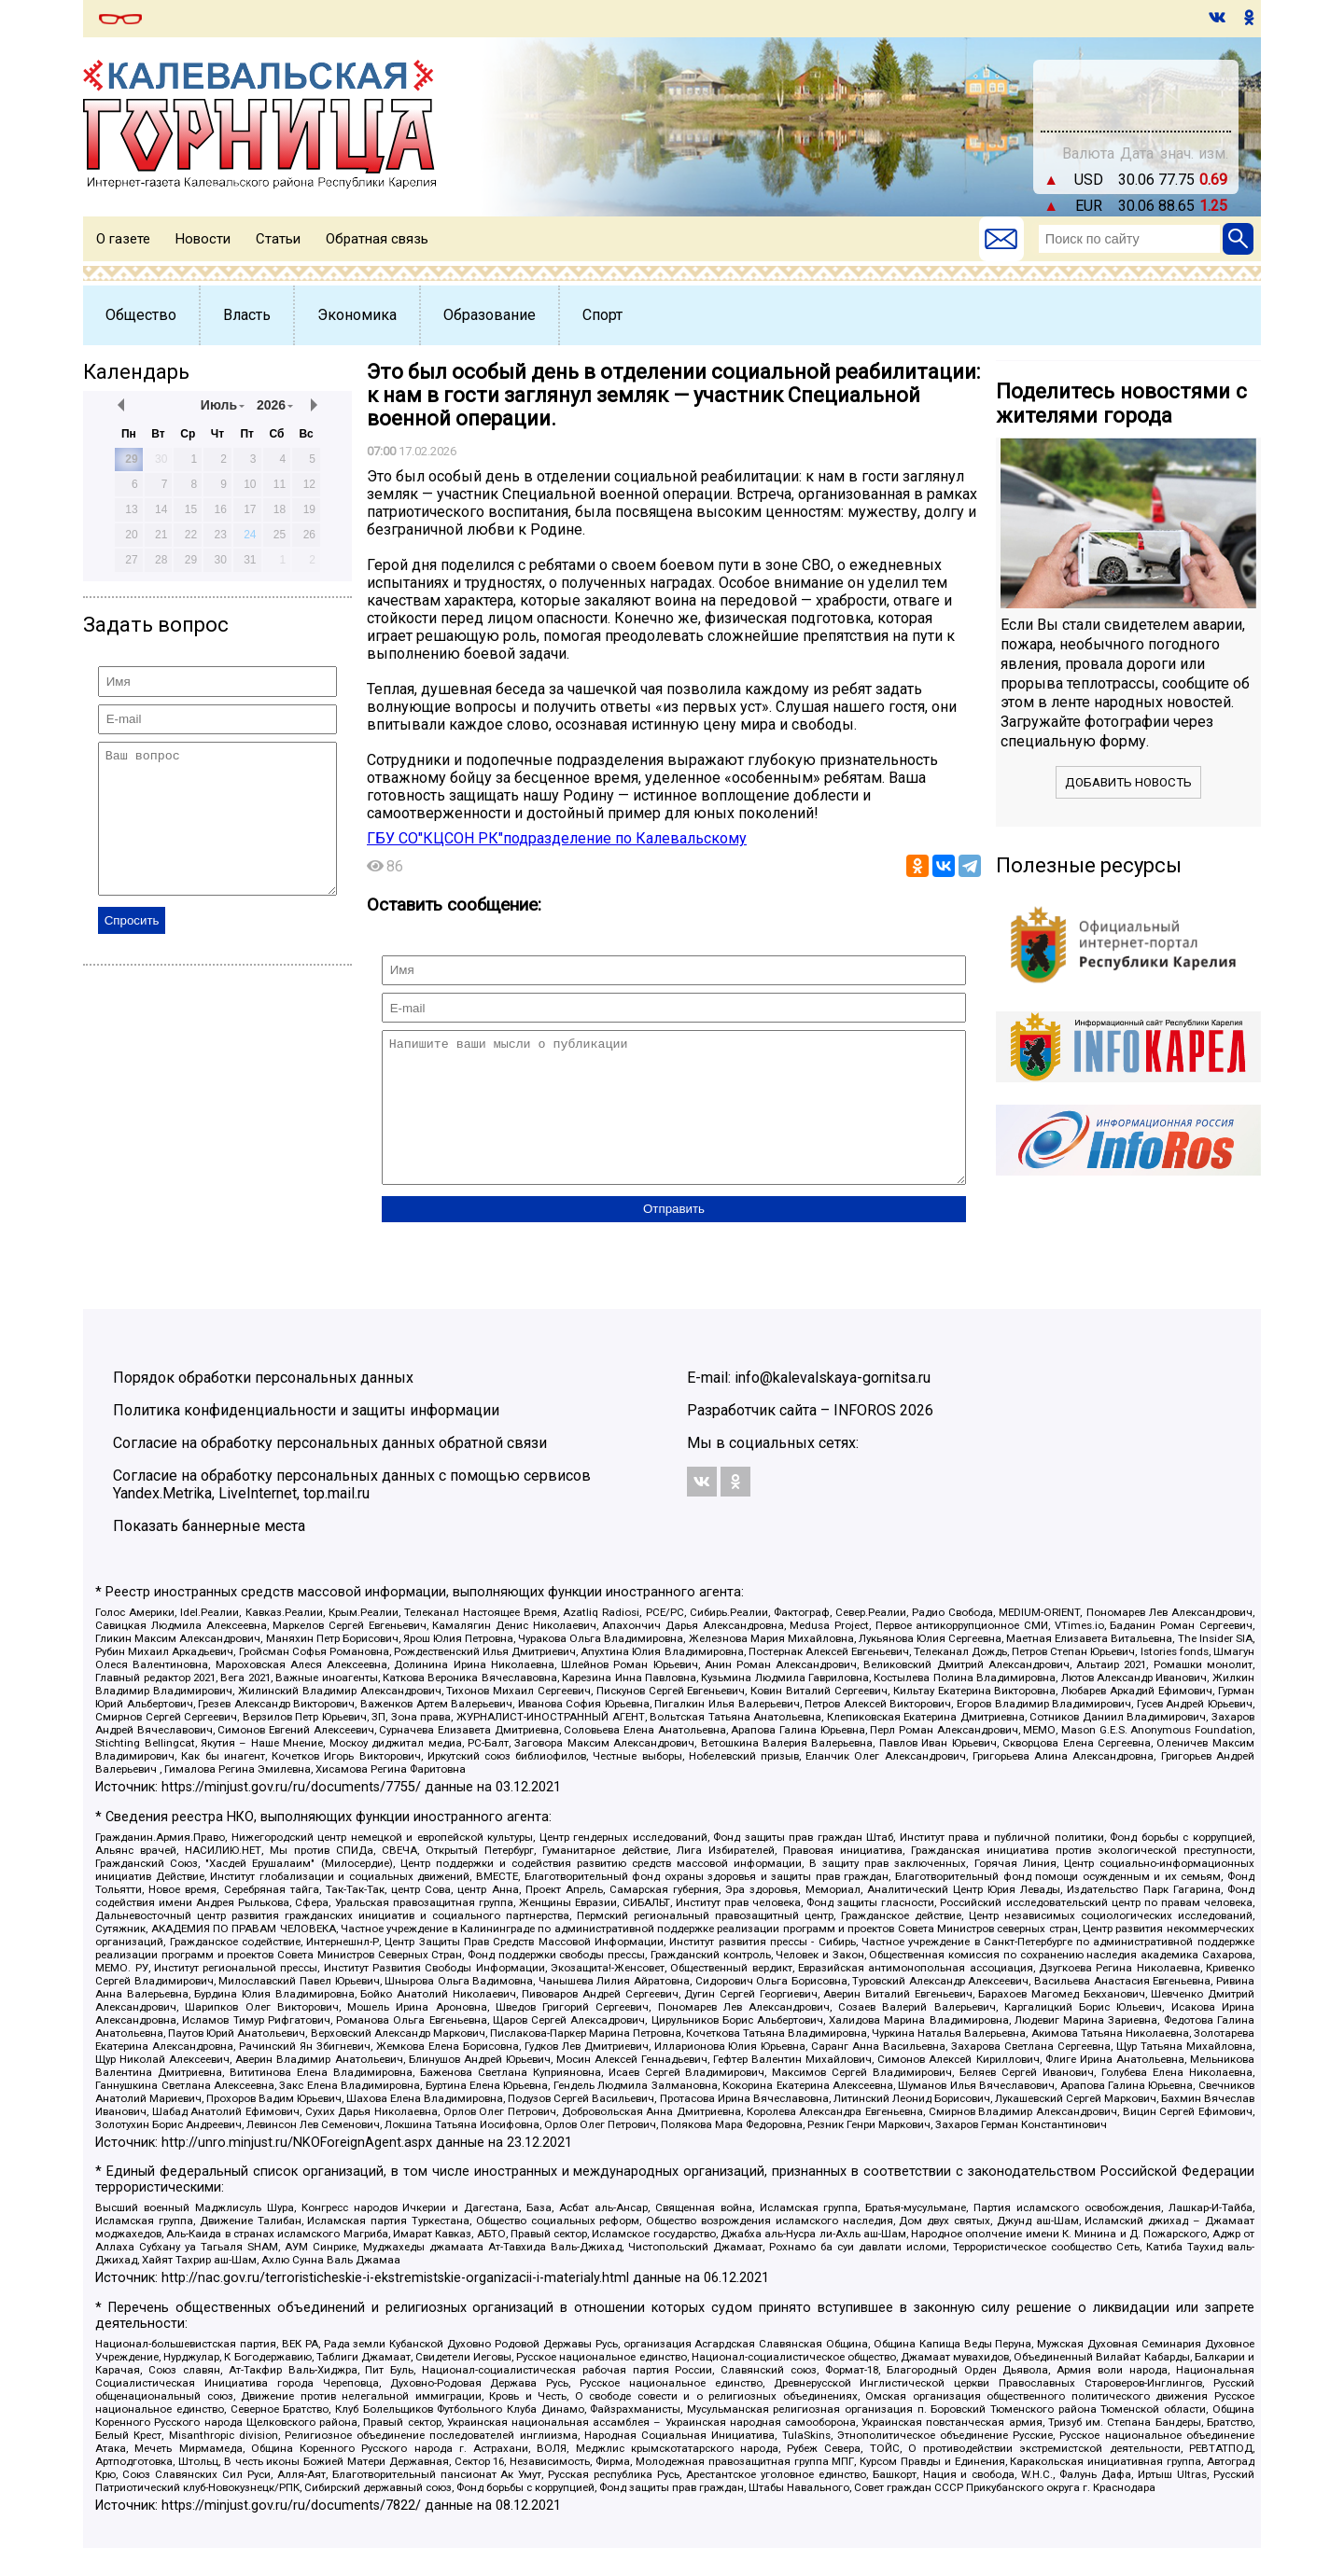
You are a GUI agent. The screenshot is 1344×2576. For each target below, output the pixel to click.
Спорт (602, 315)
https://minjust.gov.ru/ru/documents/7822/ (291, 2533)
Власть (247, 315)
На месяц (1136, 86)
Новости (203, 238)
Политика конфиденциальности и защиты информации (306, 1438)
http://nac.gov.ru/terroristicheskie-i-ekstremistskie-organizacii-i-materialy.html (395, 2306)
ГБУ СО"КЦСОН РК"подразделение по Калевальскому (557, 838)
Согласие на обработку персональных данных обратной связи (330, 1471)
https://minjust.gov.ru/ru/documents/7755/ (291, 1815)
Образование (489, 315)
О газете (123, 238)
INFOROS (864, 1438)
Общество (140, 315)
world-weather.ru (1136, 103)
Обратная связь (377, 238)
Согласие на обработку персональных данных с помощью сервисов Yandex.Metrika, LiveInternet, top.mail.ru (352, 1512)
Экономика (357, 315)
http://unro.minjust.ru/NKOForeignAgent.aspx (296, 2171)
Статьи (278, 238)
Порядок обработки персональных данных (263, 1405)
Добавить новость (1128, 782)
